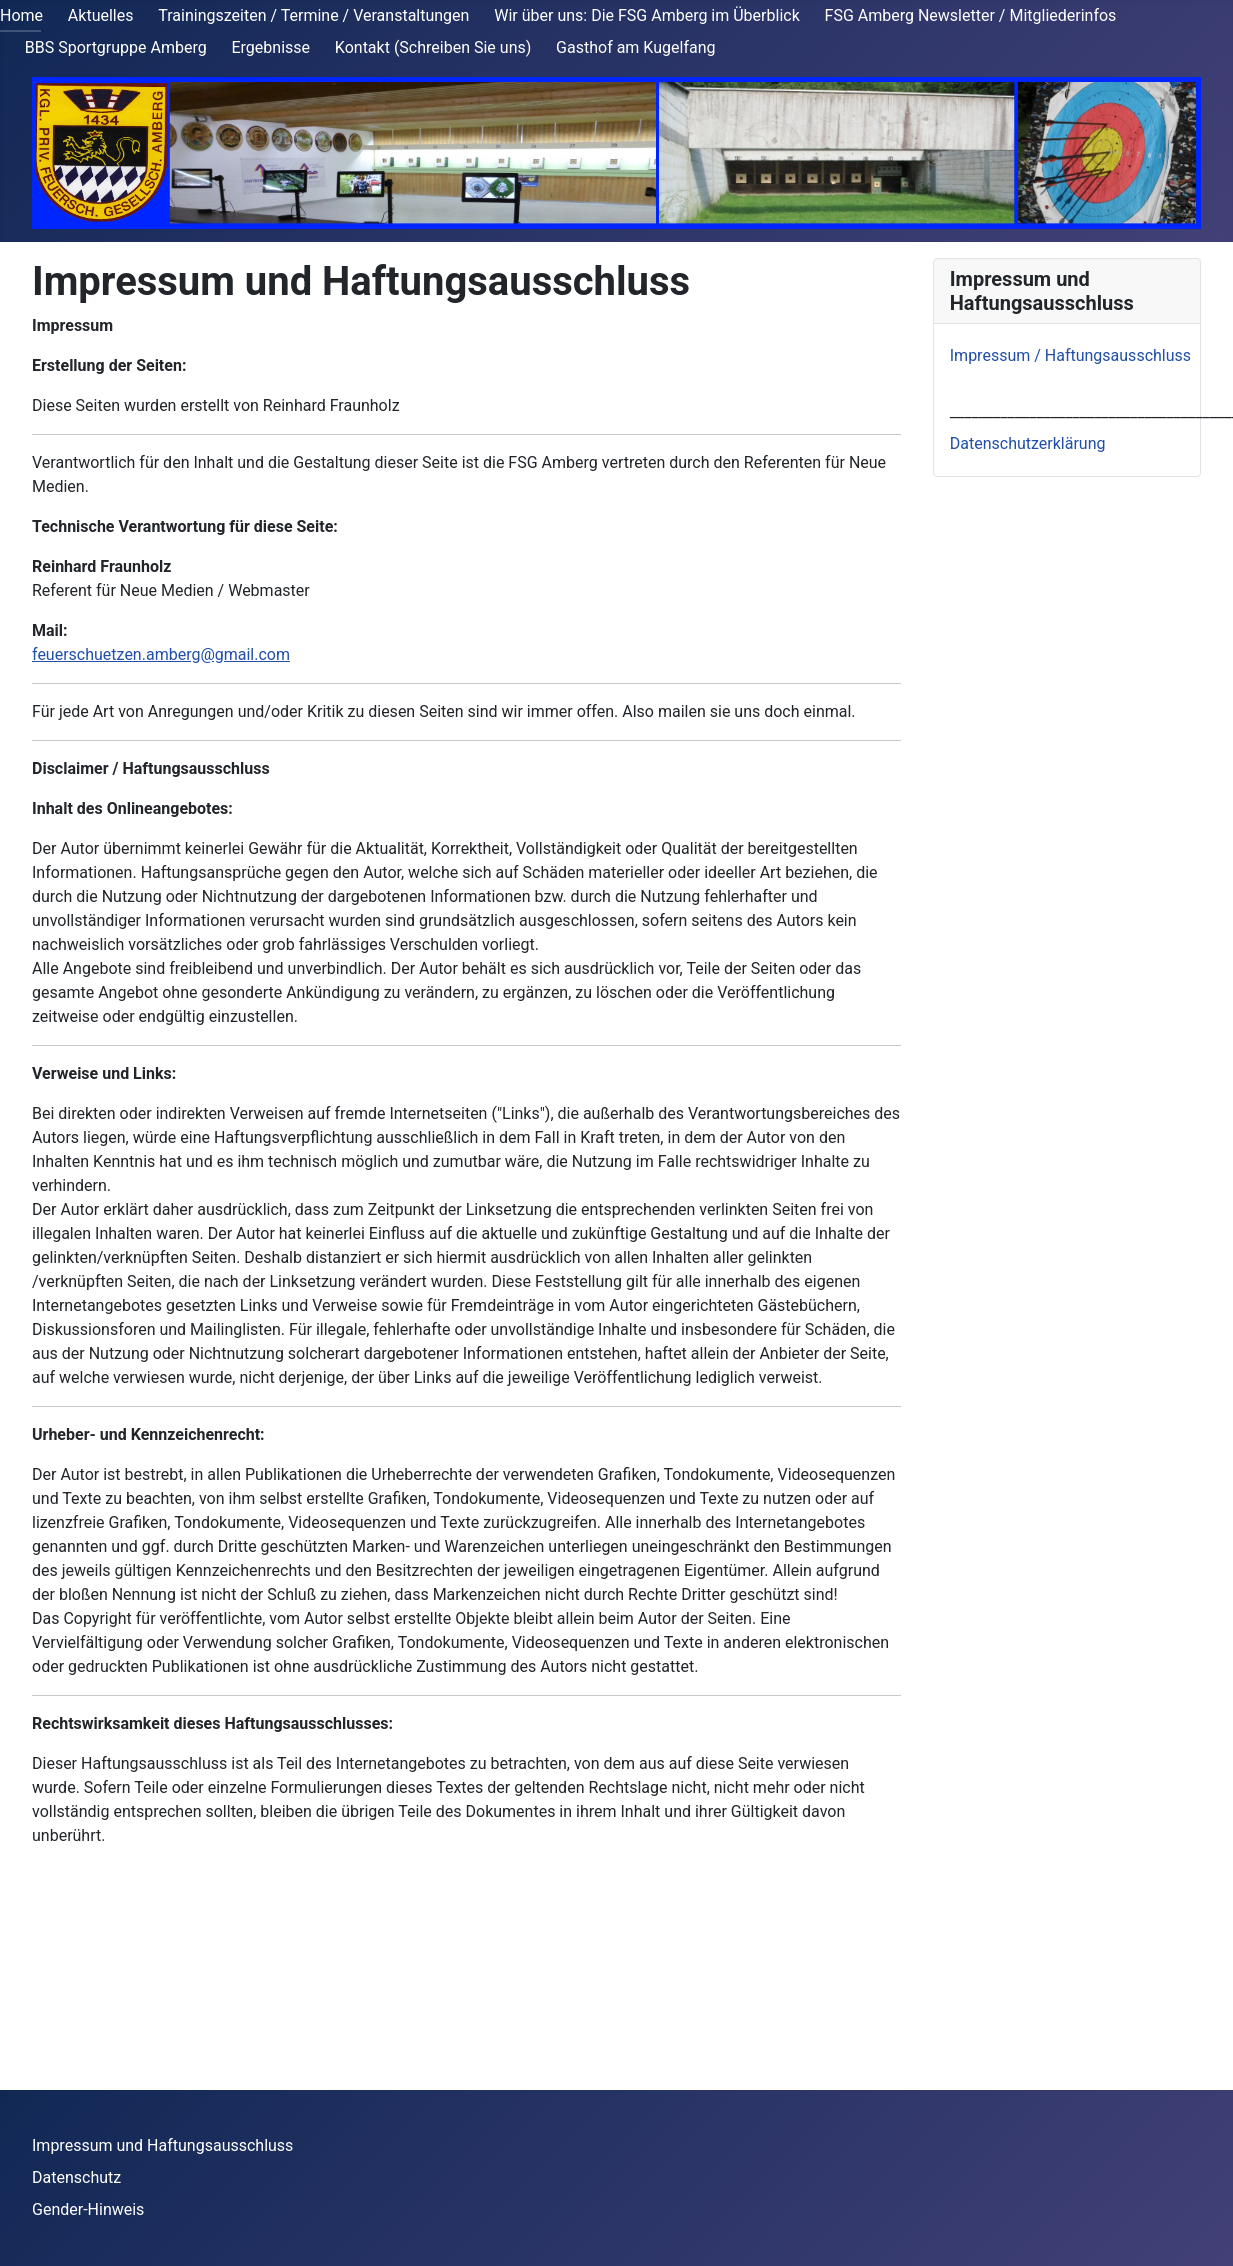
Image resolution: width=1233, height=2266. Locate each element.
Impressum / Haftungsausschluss (1070, 355)
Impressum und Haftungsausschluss (162, 2145)
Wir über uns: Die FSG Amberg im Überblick (647, 15)
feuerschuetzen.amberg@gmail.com (161, 654)
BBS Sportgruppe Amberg (116, 47)
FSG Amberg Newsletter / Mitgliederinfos (971, 15)
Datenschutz (76, 2177)
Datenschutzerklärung (1028, 443)
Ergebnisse (271, 47)
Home (21, 15)
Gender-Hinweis (88, 2209)
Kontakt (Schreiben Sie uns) (433, 47)
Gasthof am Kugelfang (635, 47)
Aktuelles (101, 15)
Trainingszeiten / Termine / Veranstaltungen (313, 15)
